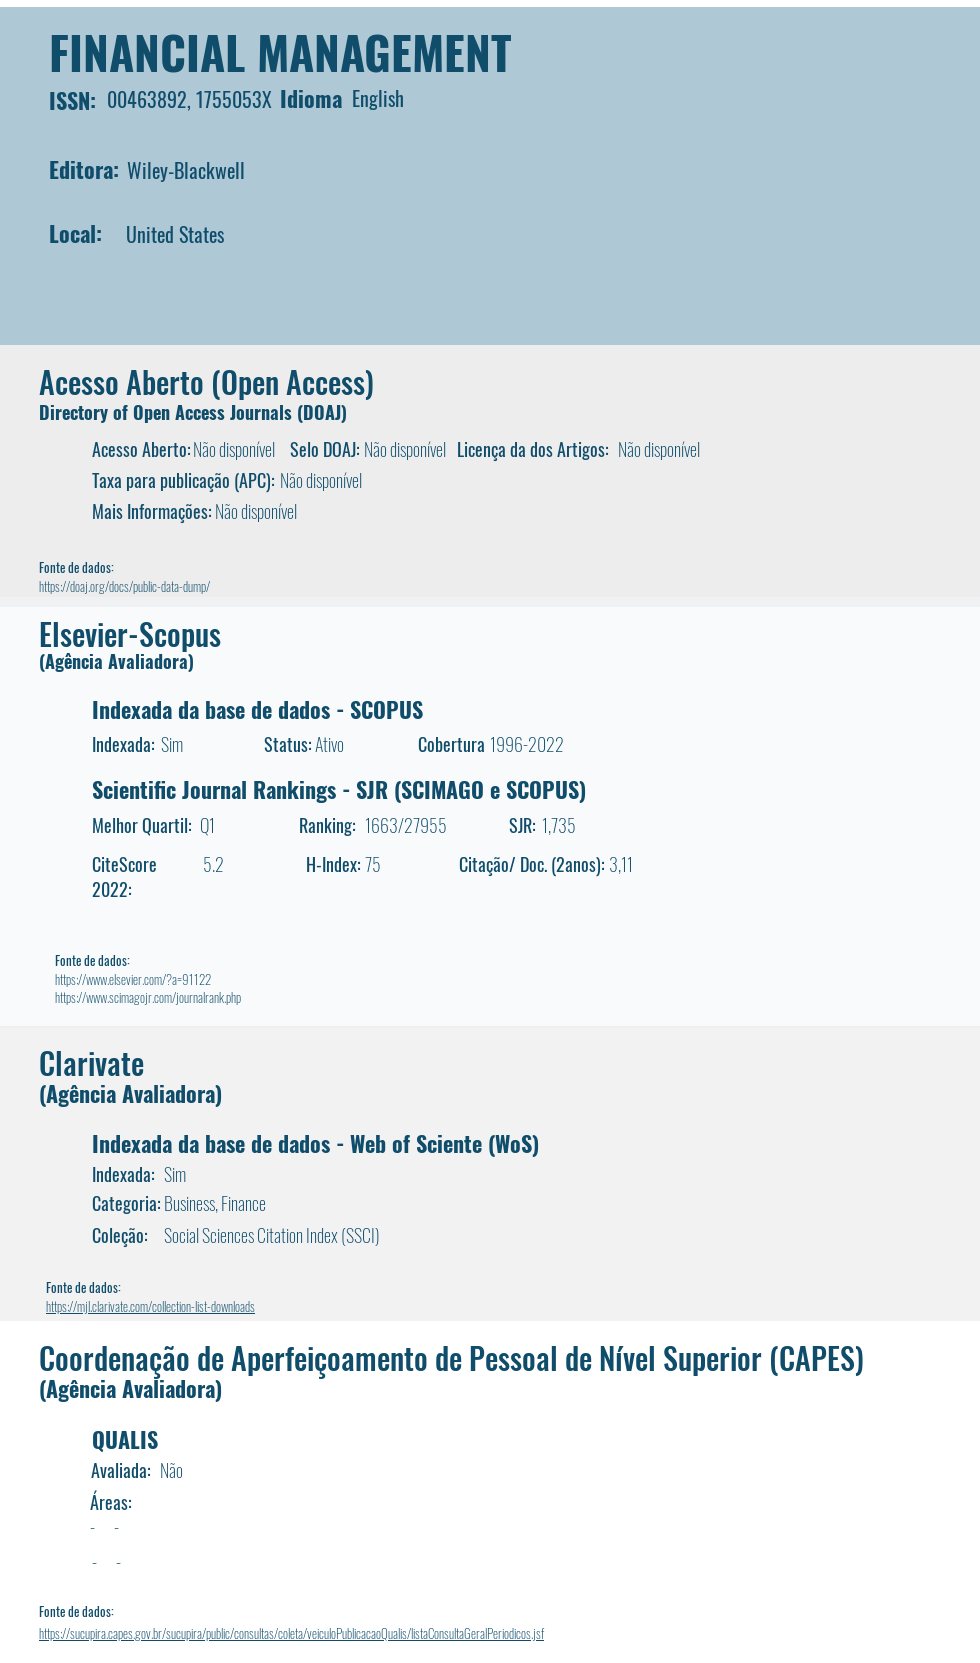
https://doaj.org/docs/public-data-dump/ (124, 586)
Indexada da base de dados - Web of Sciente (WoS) (315, 1143)
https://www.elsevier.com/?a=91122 (133, 979)
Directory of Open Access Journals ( (171, 412)
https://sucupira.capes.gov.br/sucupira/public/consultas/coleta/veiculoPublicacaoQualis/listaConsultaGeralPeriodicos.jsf (291, 1633)
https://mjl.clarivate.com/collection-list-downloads (150, 1306)
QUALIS (125, 1439)
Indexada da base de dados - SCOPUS (257, 709)
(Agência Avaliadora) (116, 661)
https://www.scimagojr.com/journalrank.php (148, 997)
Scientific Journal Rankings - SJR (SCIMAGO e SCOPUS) (339, 789)
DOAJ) (325, 412)
